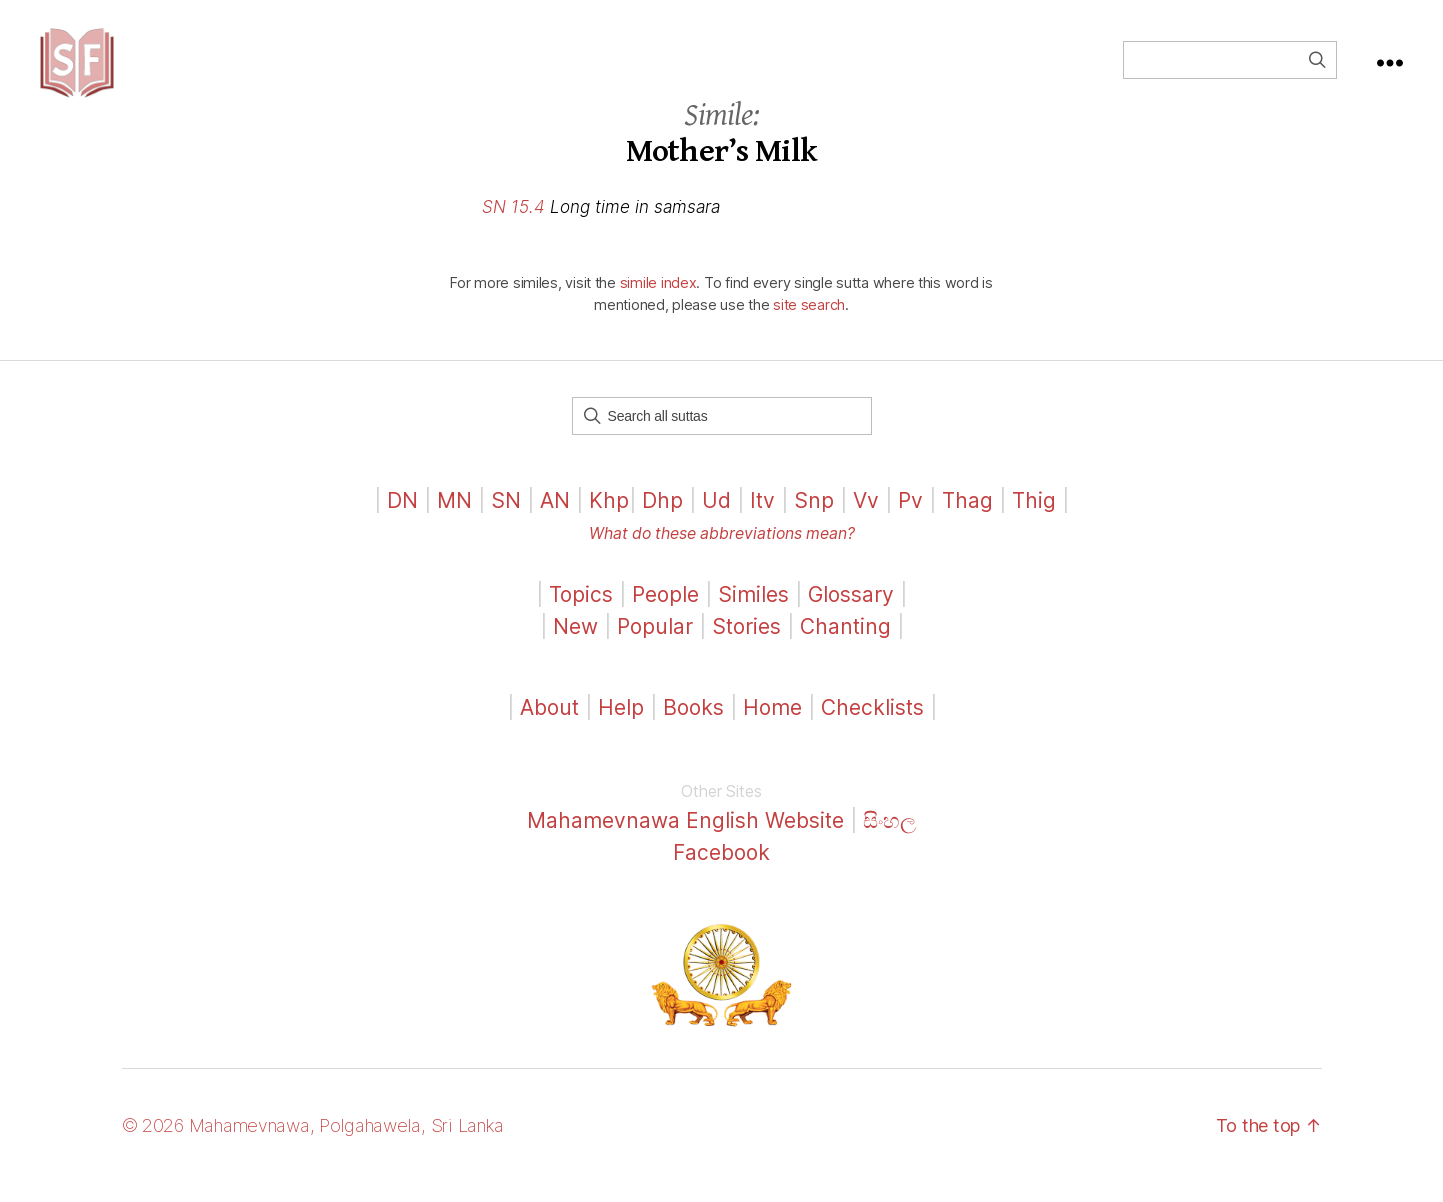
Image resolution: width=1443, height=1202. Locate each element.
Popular (655, 646)
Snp (814, 520)
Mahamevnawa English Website (685, 840)
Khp (609, 520)
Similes (753, 614)
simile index (658, 302)
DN (402, 520)
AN (555, 520)
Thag (967, 520)
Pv (910, 520)
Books (693, 727)
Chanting (845, 646)
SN (506, 520)
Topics (581, 614)
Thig (1034, 520)
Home (772, 727)
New (575, 646)
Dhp (662, 520)
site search (809, 324)
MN (454, 520)
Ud (716, 520)
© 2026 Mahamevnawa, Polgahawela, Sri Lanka (313, 1145)
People (665, 614)
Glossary (851, 614)
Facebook (721, 872)
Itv (762, 520)
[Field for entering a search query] (1230, 70)
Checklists (872, 727)
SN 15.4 (513, 227)
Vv (866, 520)
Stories (746, 646)
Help (621, 727)
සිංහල (889, 840)
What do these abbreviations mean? (722, 553)
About (552, 727)
